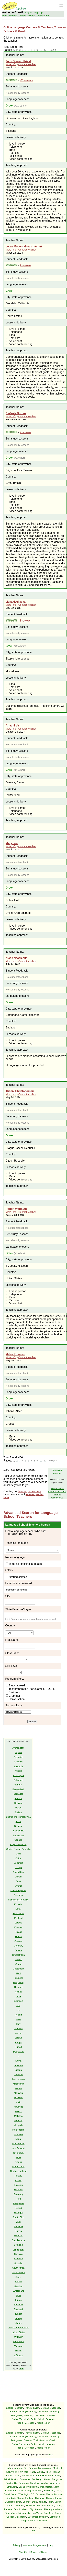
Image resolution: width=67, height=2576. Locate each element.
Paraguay (18, 2194)
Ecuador (18, 1904)
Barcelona (25, 2479)
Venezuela (18, 2341)
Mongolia (18, 2125)
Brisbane (40, 2494)
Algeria (18, 1752)
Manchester (46, 2487)
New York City (21, 2468)
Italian (36, 2408)
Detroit (17, 2509)
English (10, 2408)
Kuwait (18, 2047)
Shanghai (29, 2490)
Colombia (18, 1863)
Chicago (24, 2472)
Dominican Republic (18, 1899)
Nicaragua (18, 2152)
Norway (18, 2176)
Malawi (18, 2088)
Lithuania (18, 2074)
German (45, 2408)
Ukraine (18, 2323)
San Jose (48, 2513)
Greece (18, 1959)
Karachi (19, 2490)
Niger (18, 2157)
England (18, 1918)
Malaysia (18, 2093)
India (18, 1996)
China (18, 1858)
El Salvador (18, 1913)
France (18, 1936)
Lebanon (18, 2065)
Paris (32, 2472)
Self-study (43, 15)
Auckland (10, 2502)
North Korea (18, 2166)
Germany (18, 1945)
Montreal (57, 2468)
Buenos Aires (44, 2468)
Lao (18, 2056)
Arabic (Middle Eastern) (42, 2419)
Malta (18, 2102)
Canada (18, 1840)
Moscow (58, 2494)
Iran (18, 2005)
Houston (46, 2475)
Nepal (18, 2139)
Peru (18, 2199)
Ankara (38, 2509)
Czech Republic (18, 1890)
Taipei (7, 2479)
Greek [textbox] (10, 1550)
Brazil (18, 1821)
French (28, 2408)
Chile (18, 1853)
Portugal (18, 2212)
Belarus (18, 1798)
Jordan (18, 2037)
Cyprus (18, 1886)
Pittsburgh (49, 2509)
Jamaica (18, 2028)
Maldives (18, 2097)
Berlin (23, 2517)
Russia (18, 2231)
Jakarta (42, 2502)
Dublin (57, 2502)
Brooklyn (43, 2517)
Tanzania (18, 2304)
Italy (18, 2024)
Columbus (19, 2505)
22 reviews (26, 80)
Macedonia (18, 2083)
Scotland (18, 2245)
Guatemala (18, 1968)
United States (18, 2332)
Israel (18, 2019)
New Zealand (18, 2148)
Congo (18, 1867)
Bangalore (57, 2479)
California (39, 2498)
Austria (18, 1771)
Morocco (18, 2134)
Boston (14, 2479)
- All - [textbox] (10, 1632)
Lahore (58, 2498)
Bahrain (18, 1784)
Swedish (43, 2415)
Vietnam (18, 2346)
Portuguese (16, 2415)
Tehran (56, 2472)
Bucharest (33, 2517)
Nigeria (18, 2162)
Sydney (40, 2472)
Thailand (18, 2309)
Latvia (18, 2060)
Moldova (18, 2116)
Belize (18, 1807)
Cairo (58, 2490)
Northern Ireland (18, 2171)
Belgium (18, 1803)
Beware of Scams (39, 2552)
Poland (18, 2208)
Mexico (18, 2111)
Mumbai (44, 2483)
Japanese (55, 2408)
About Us (23, 2552)
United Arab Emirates (18, 2327)
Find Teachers (9, 15)
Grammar (13, 1695)
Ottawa (20, 2498)
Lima (18, 2502)
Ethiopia (18, 1927)
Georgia (18, 1941)
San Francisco (21, 2483)
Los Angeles (12, 2472)
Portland (29, 2498)
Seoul (14, 2494)
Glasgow (24, 2520)
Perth (50, 2502)
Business (13, 1692)
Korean (11, 2411)
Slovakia (18, 2254)
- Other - (18, 2355)
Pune (32, 2520)
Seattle (9, 2483)
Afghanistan (18, 1748)
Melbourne (35, 2475)
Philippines (18, 2203)
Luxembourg (18, 2079)
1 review (25, 620)
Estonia (18, 1922)
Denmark (18, 1895)
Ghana (18, 1950)
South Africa (18, 2268)
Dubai (7, 2494)
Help (51, 2545)
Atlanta (47, 2479)
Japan (18, 2033)
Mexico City (28, 2509)
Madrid (25, 2475)
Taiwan (18, 2300)
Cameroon (18, 1835)
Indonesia (18, 2001)
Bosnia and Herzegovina (18, 1817)
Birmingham (11, 2513)
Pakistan (18, 2185)
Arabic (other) (43, 2423)
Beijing (38, 2490)
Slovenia (18, 2258)
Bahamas (18, 1780)
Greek (22, 31)
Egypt (18, 1909)
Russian (28, 2415)
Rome (29, 2505)
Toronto (33, 2468)
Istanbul (56, 2475)
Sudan (18, 2281)
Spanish (19, 2408)
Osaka (58, 2513)
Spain (18, 2277)
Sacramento (48, 2505)
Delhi (34, 2502)
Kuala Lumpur (13, 2475)
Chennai (9, 2490)
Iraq (18, 2010)
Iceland (18, 1991)
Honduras (18, 1978)
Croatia (18, 1876)
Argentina (18, 1757)
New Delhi (42, 2520)
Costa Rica (18, 1872)
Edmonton (55, 2517)
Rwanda (18, 2235)
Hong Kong (18, 1982)
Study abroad (15, 1685)
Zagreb (8, 2505)
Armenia (18, 1761)
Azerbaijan (18, 1775)
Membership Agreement (35, 2545)
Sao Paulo (49, 2490)
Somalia (18, 2263)
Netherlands (18, 2143)
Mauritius (18, 2106)
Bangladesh (18, 1789)
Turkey (18, 2318)
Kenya (18, 2042)
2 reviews (25, 265)
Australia (18, 1766)
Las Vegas (37, 2513)
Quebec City (12, 2517)
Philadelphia (32, 2487)
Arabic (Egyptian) (20, 2419)
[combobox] (32, 1550)
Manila (49, 2494)
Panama (18, 2189)
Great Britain (18, 1955)
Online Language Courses (20, 27)
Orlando (26, 2502)
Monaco (18, 2120)
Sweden (18, 2286)
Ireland (18, 2014)
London (8, 2468)
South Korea (18, 2272)
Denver (36, 2505)
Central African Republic (18, 1849)
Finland (18, 1932)
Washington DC (26, 2494)
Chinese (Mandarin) (26, 2411)
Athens (58, 2509)
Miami (56, 2487)
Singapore (18, 2249)
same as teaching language (24, 1563)
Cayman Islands (18, 1844)
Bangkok (34, 2483)
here (21, 2368)
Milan (58, 2505)
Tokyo (49, 2472)
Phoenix (8, 2509)
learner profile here (29, 1491)
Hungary (18, 1987)
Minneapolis (24, 2513)
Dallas (22, 2487)
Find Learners (27, 15)
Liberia (18, 2070)
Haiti (18, 1973)
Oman (18, 2180)
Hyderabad (9, 2498)
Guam (18, 1964)
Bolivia (18, 1812)
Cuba (18, 1881)
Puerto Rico (18, 2217)
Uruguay (18, 2337)
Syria (18, 2295)
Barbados (18, 1794)
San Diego (36, 2479)
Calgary (50, 2498)
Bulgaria (18, 1826)
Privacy (16, 2545)
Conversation (15, 1699)
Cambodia (18, 1830)
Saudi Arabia (18, 2240)
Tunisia (18, 2314)
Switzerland (18, 2291)
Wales (18, 2350)
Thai (36, 2415)
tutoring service (16, 1576)
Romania (18, 2226)
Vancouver (55, 2483)
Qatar (18, 2222)
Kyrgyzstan (18, 2051)
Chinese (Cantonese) (48, 2411)
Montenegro (18, 2129)
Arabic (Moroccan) (26, 2423)
